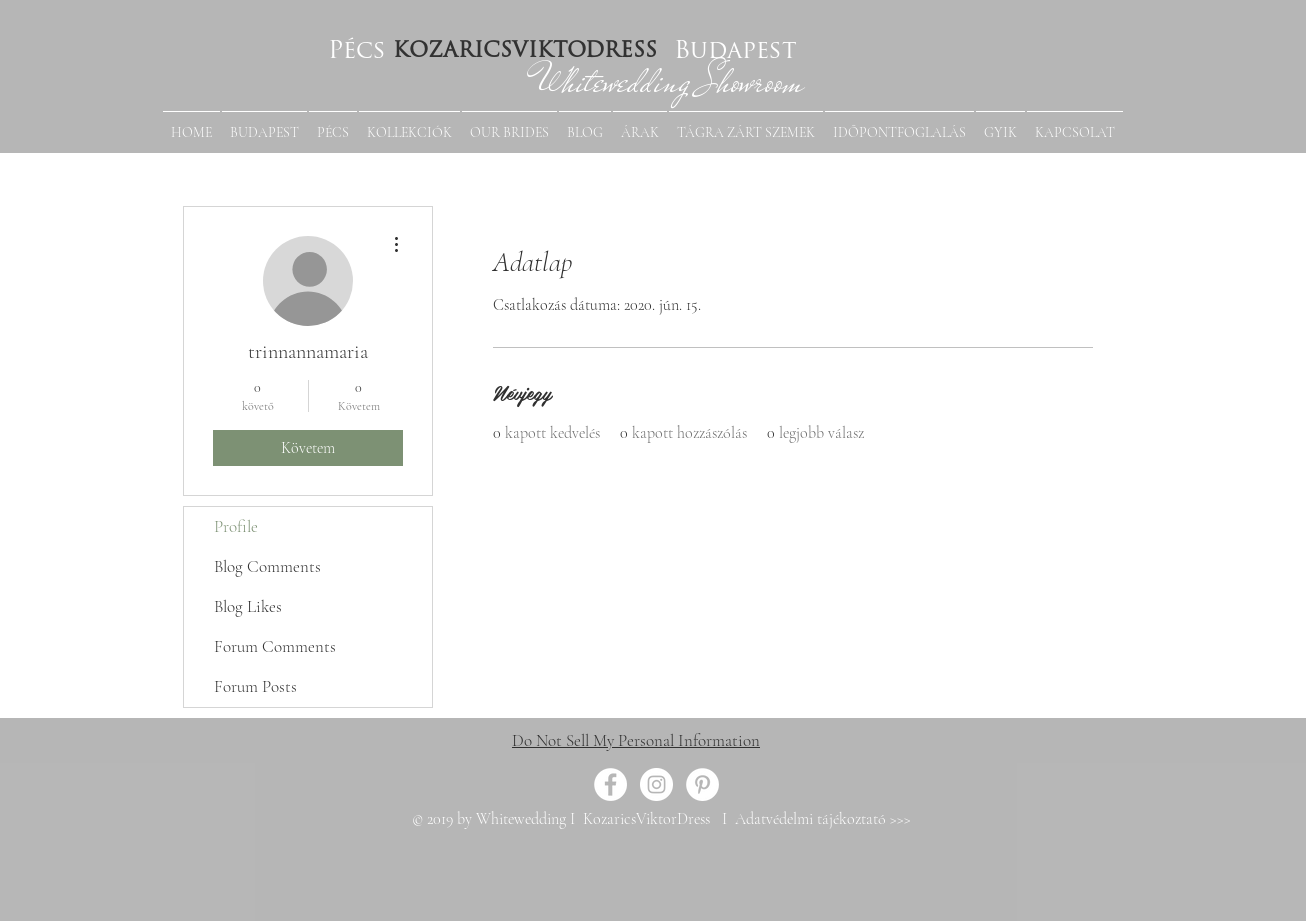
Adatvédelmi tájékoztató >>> (821, 819)
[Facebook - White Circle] (610, 784)
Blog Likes (248, 606)
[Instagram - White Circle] (656, 784)
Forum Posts (255, 686)
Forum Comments (275, 646)
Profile (236, 526)
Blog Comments (267, 566)
